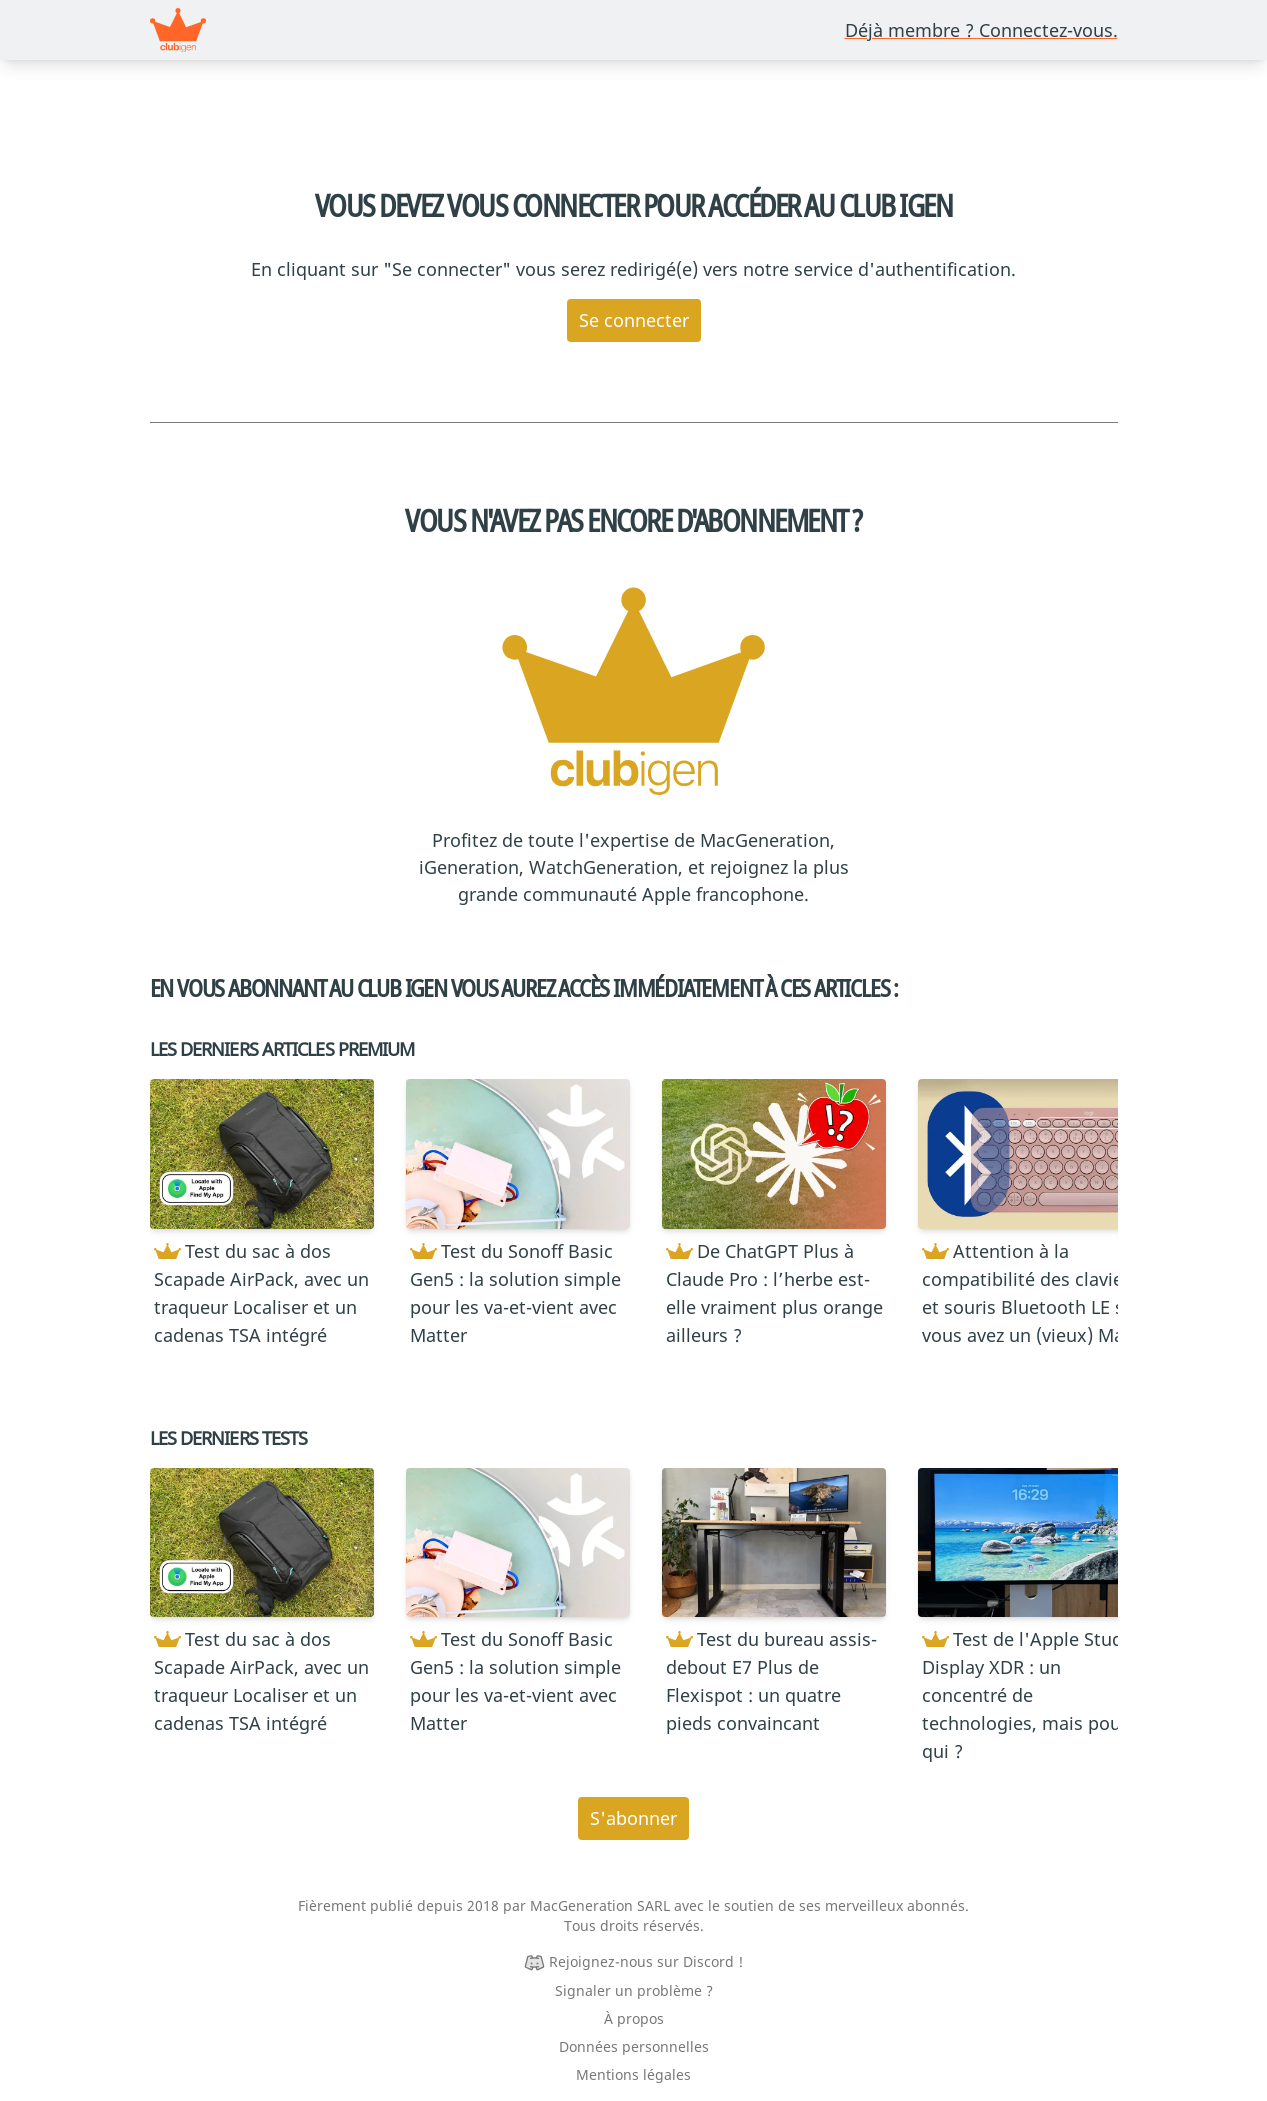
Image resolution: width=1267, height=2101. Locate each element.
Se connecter (634, 320)
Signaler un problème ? (634, 1990)
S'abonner (633, 1818)
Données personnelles (634, 2046)
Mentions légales (633, 2074)
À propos (634, 2018)
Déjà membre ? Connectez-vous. (981, 30)
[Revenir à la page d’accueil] (178, 30)
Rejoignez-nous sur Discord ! (646, 1961)
